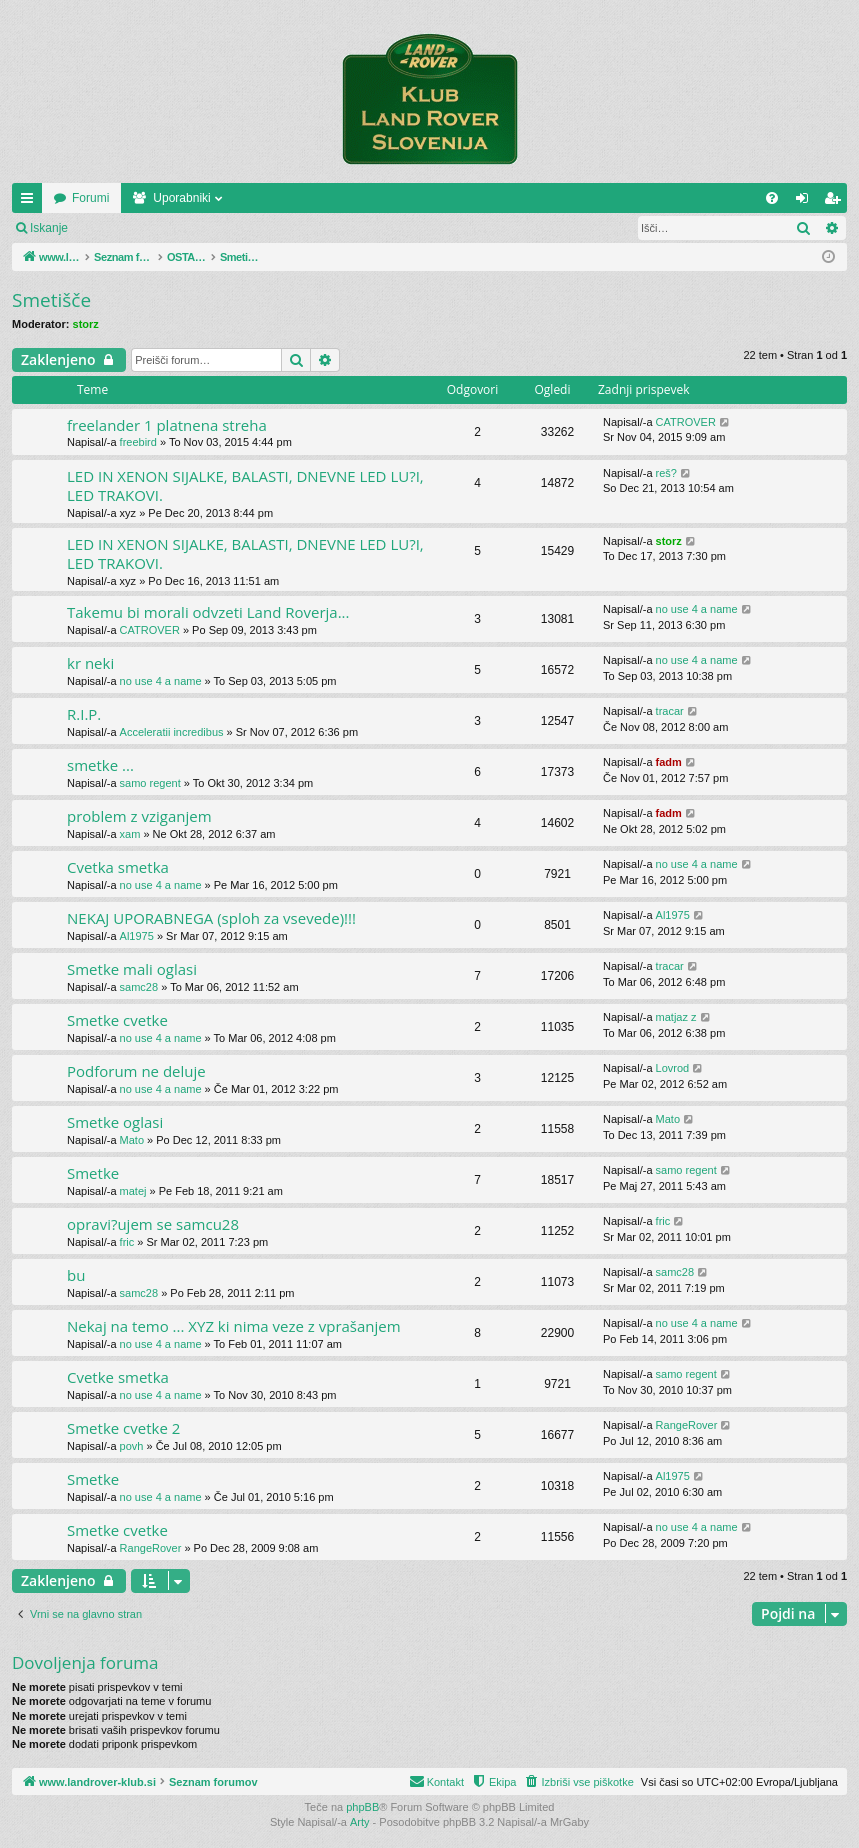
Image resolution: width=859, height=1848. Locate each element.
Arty (360, 1822)
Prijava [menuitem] (806, 202)
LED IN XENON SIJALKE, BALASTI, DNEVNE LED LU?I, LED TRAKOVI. (245, 485)
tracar (670, 711)
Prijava (115, 228)
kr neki (90, 663)
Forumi (231, 198)
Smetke (93, 1173)
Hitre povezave (31, 202)
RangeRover (687, 1425)
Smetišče (51, 300)
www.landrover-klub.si (112, 198)
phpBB (362, 1807)
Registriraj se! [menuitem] (836, 202)
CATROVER (686, 422)
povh (132, 1446)
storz (86, 324)
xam (130, 834)
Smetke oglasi (115, 1122)
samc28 (139, 987)
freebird (138, 442)
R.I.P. (84, 714)
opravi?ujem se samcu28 (153, 1224)
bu (76, 1275)
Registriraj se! (199, 228)
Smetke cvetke (117, 1020)
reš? (666, 473)
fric (127, 1242)
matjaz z (676, 1017)
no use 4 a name (697, 609)
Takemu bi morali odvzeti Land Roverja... (208, 612)
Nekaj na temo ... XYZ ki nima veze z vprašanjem (234, 1326)
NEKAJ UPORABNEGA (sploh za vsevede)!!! (211, 918)
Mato (132, 1140)
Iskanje (49, 228)
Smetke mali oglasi (132, 969)
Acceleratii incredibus (172, 732)
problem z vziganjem (139, 816)
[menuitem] (772, 198)
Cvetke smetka (118, 1377)
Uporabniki (322, 198)
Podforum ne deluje (136, 1071)
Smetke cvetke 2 (123, 1428)
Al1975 (137, 936)
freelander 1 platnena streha (167, 425)
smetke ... (100, 765)
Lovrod (673, 1068)
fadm (669, 762)
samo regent (150, 783)
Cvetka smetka (118, 867)
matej (133, 1191)
